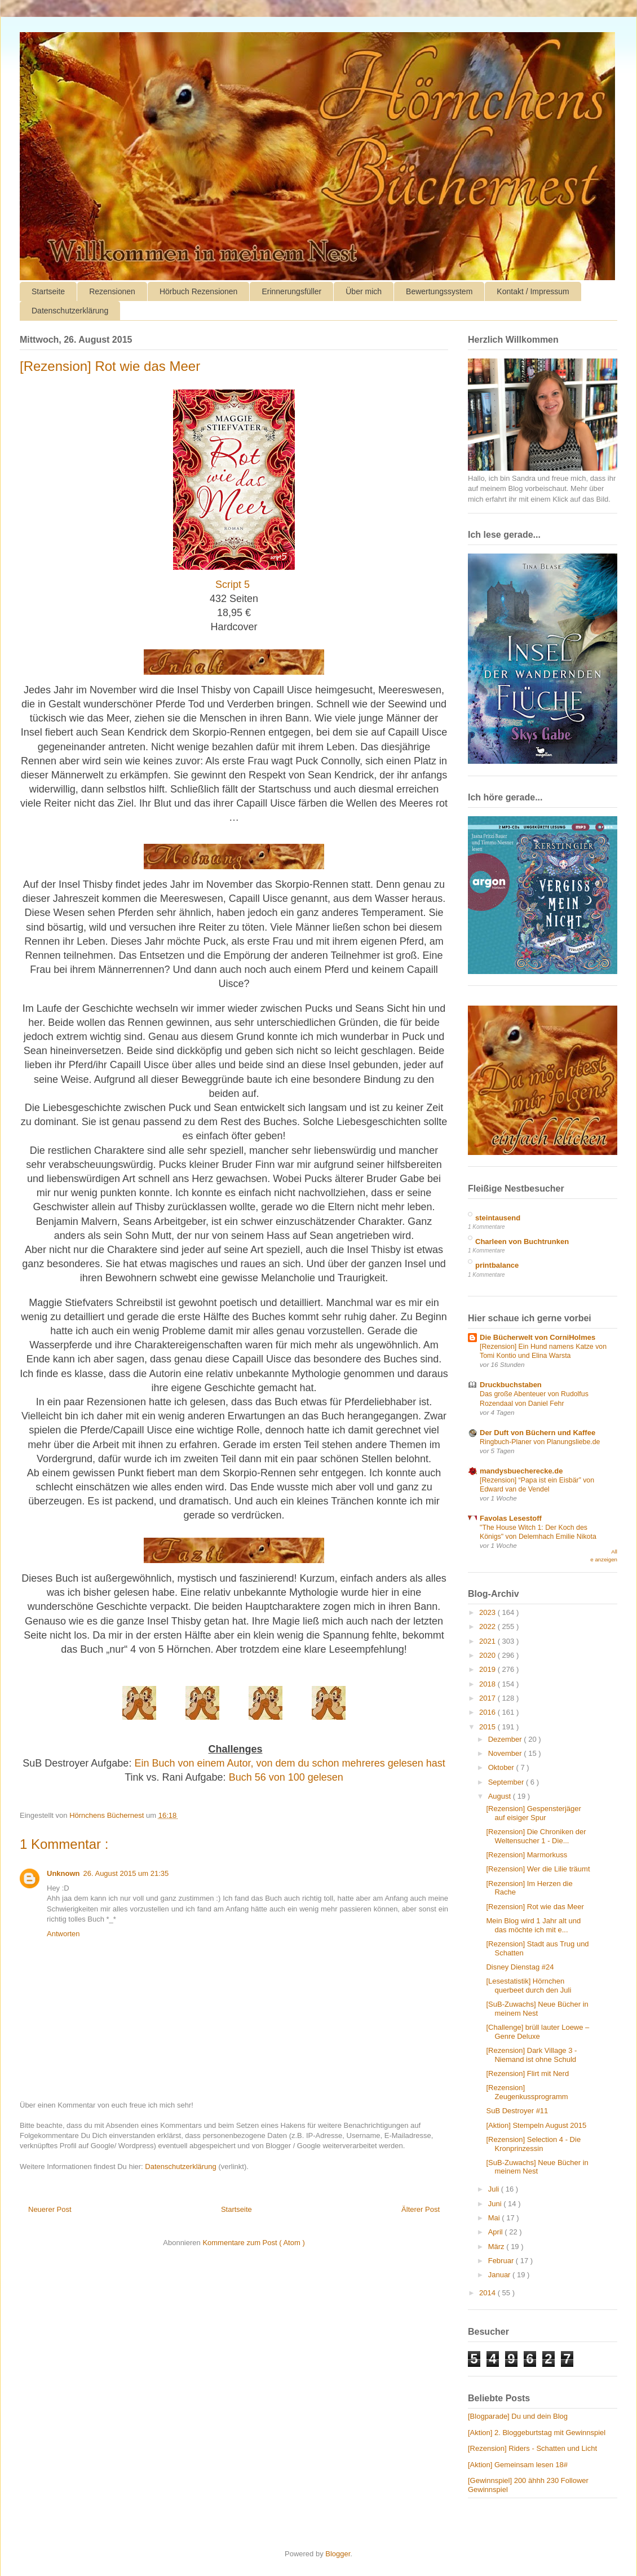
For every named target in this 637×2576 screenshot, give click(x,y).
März (497, 2246)
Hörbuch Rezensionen (199, 291)
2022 (488, 1626)
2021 (488, 1641)
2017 (488, 1698)
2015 (488, 1727)
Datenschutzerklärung (70, 310)
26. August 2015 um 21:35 (126, 1873)
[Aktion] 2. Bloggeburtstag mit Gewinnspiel (536, 2432)
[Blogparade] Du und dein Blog (518, 2416)
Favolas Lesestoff (511, 1518)
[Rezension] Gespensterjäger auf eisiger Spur (533, 1813)
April (496, 2232)
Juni (495, 2203)
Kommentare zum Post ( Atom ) (253, 2242)
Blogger (337, 2554)
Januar (500, 2274)
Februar (502, 2260)
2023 (488, 1612)
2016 (488, 1712)
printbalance (497, 1265)
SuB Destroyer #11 (517, 2110)
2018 (488, 1684)
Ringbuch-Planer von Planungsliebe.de (540, 1442)
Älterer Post (420, 2209)
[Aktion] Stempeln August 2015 (536, 2125)
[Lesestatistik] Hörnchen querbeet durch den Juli (528, 1985)
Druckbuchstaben (511, 1384)
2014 (488, 2293)
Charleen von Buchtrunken (522, 1241)
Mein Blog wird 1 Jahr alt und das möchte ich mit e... (533, 1925)
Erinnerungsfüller (291, 291)
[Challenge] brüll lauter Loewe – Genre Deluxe (537, 2032)
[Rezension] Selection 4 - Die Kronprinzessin (533, 2144)
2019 (488, 1669)
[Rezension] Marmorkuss (526, 1855)
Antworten (63, 1933)
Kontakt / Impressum (533, 291)
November (506, 1753)
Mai (495, 2218)
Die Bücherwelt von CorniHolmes (537, 1337)
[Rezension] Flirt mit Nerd (527, 2073)
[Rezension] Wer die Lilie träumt (538, 1869)
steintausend (497, 1218)
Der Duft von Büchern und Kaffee (537, 1432)
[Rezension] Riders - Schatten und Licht (532, 2448)
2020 (488, 1655)
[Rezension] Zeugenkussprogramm (527, 2092)
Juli (494, 2189)
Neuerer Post (50, 2209)
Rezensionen (112, 291)
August (500, 1796)
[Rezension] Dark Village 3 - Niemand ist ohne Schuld (531, 2055)
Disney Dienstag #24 (520, 1967)
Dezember (506, 1739)
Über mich (364, 291)
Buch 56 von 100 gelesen (286, 1777)
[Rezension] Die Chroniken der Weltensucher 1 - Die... (536, 1836)
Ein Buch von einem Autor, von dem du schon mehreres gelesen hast (289, 1763)
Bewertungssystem (439, 291)
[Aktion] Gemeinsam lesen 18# (518, 2464)
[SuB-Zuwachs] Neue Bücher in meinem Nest (537, 2008)
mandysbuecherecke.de (521, 1471)
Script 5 (232, 584)
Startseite (48, 291)
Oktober (502, 1767)
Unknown (63, 1873)
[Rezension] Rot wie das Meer (534, 1906)
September (507, 1782)
